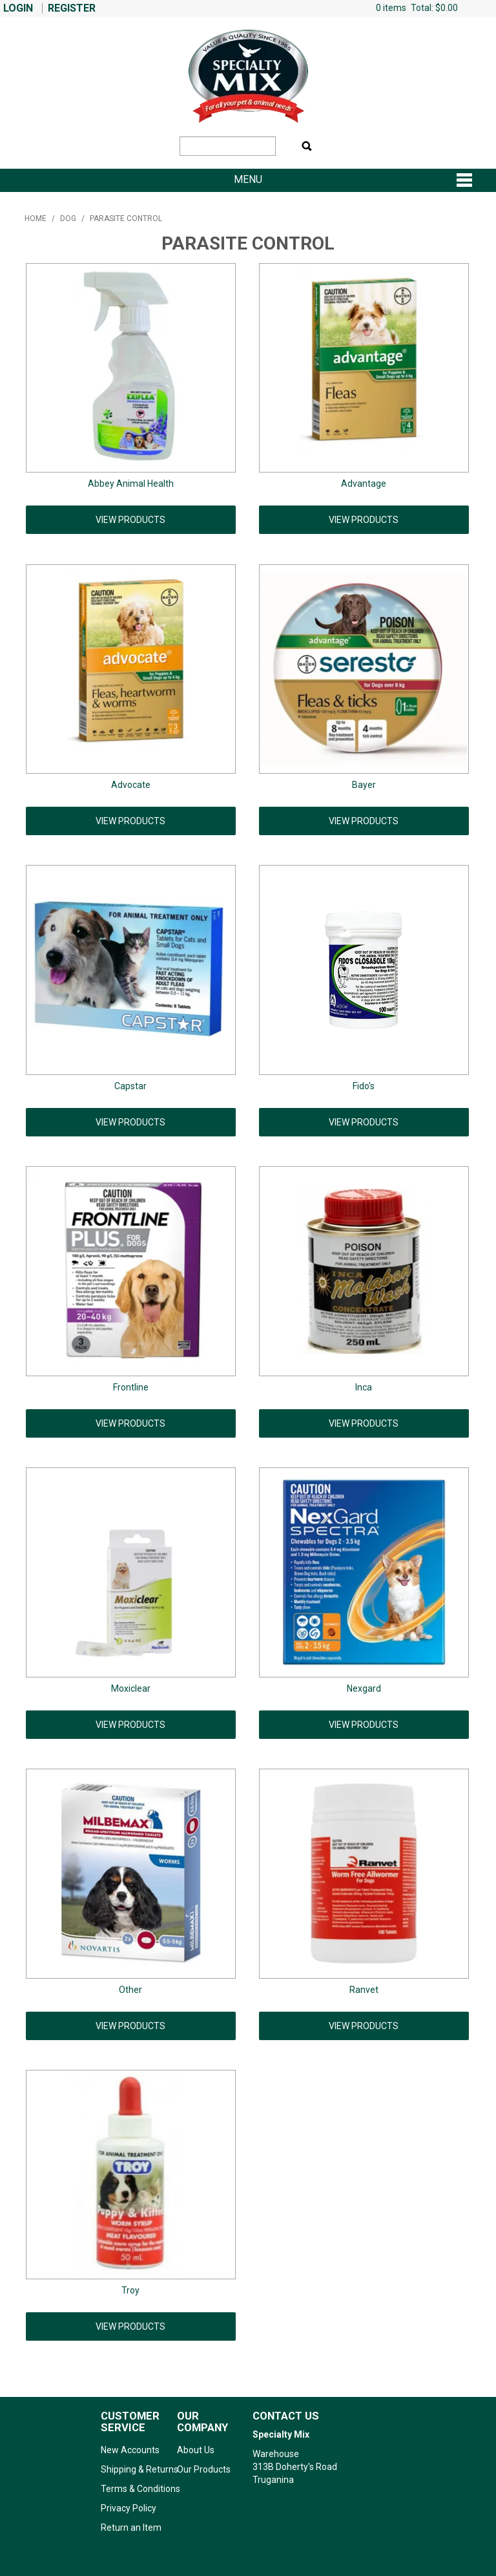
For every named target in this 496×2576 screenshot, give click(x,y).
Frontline (131, 1387)
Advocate (130, 785)
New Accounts (130, 2450)
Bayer (364, 785)
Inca (363, 1387)
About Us (195, 2450)
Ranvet (363, 1990)
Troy (130, 2290)
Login (18, 8)
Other (130, 1990)
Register (72, 8)
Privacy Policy (128, 2508)
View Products (130, 520)
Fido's (364, 1086)
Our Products (204, 2469)
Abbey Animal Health (131, 483)
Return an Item (131, 2527)
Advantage (363, 483)
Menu (248, 180)
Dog (68, 218)
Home (35, 218)
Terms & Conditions (134, 2489)
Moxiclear (130, 1688)
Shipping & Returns (134, 2469)
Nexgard (364, 1688)
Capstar (130, 1086)
